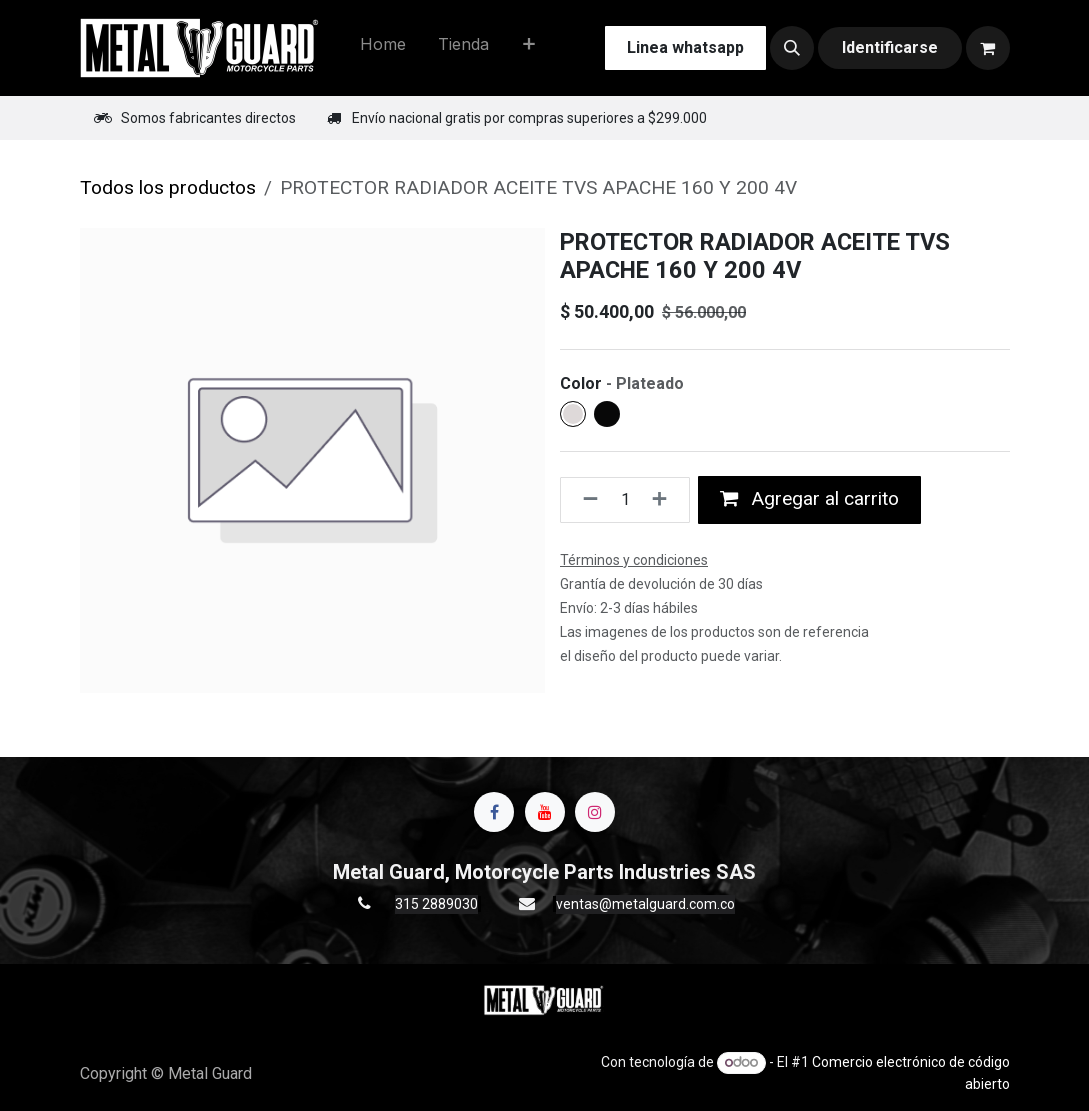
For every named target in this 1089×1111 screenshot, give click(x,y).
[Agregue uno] (665, 500)
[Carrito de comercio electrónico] (988, 48)
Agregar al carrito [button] (809, 498)
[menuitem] (383, 48)
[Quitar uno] (584, 500)
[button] (792, 48)
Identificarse (890, 47)
